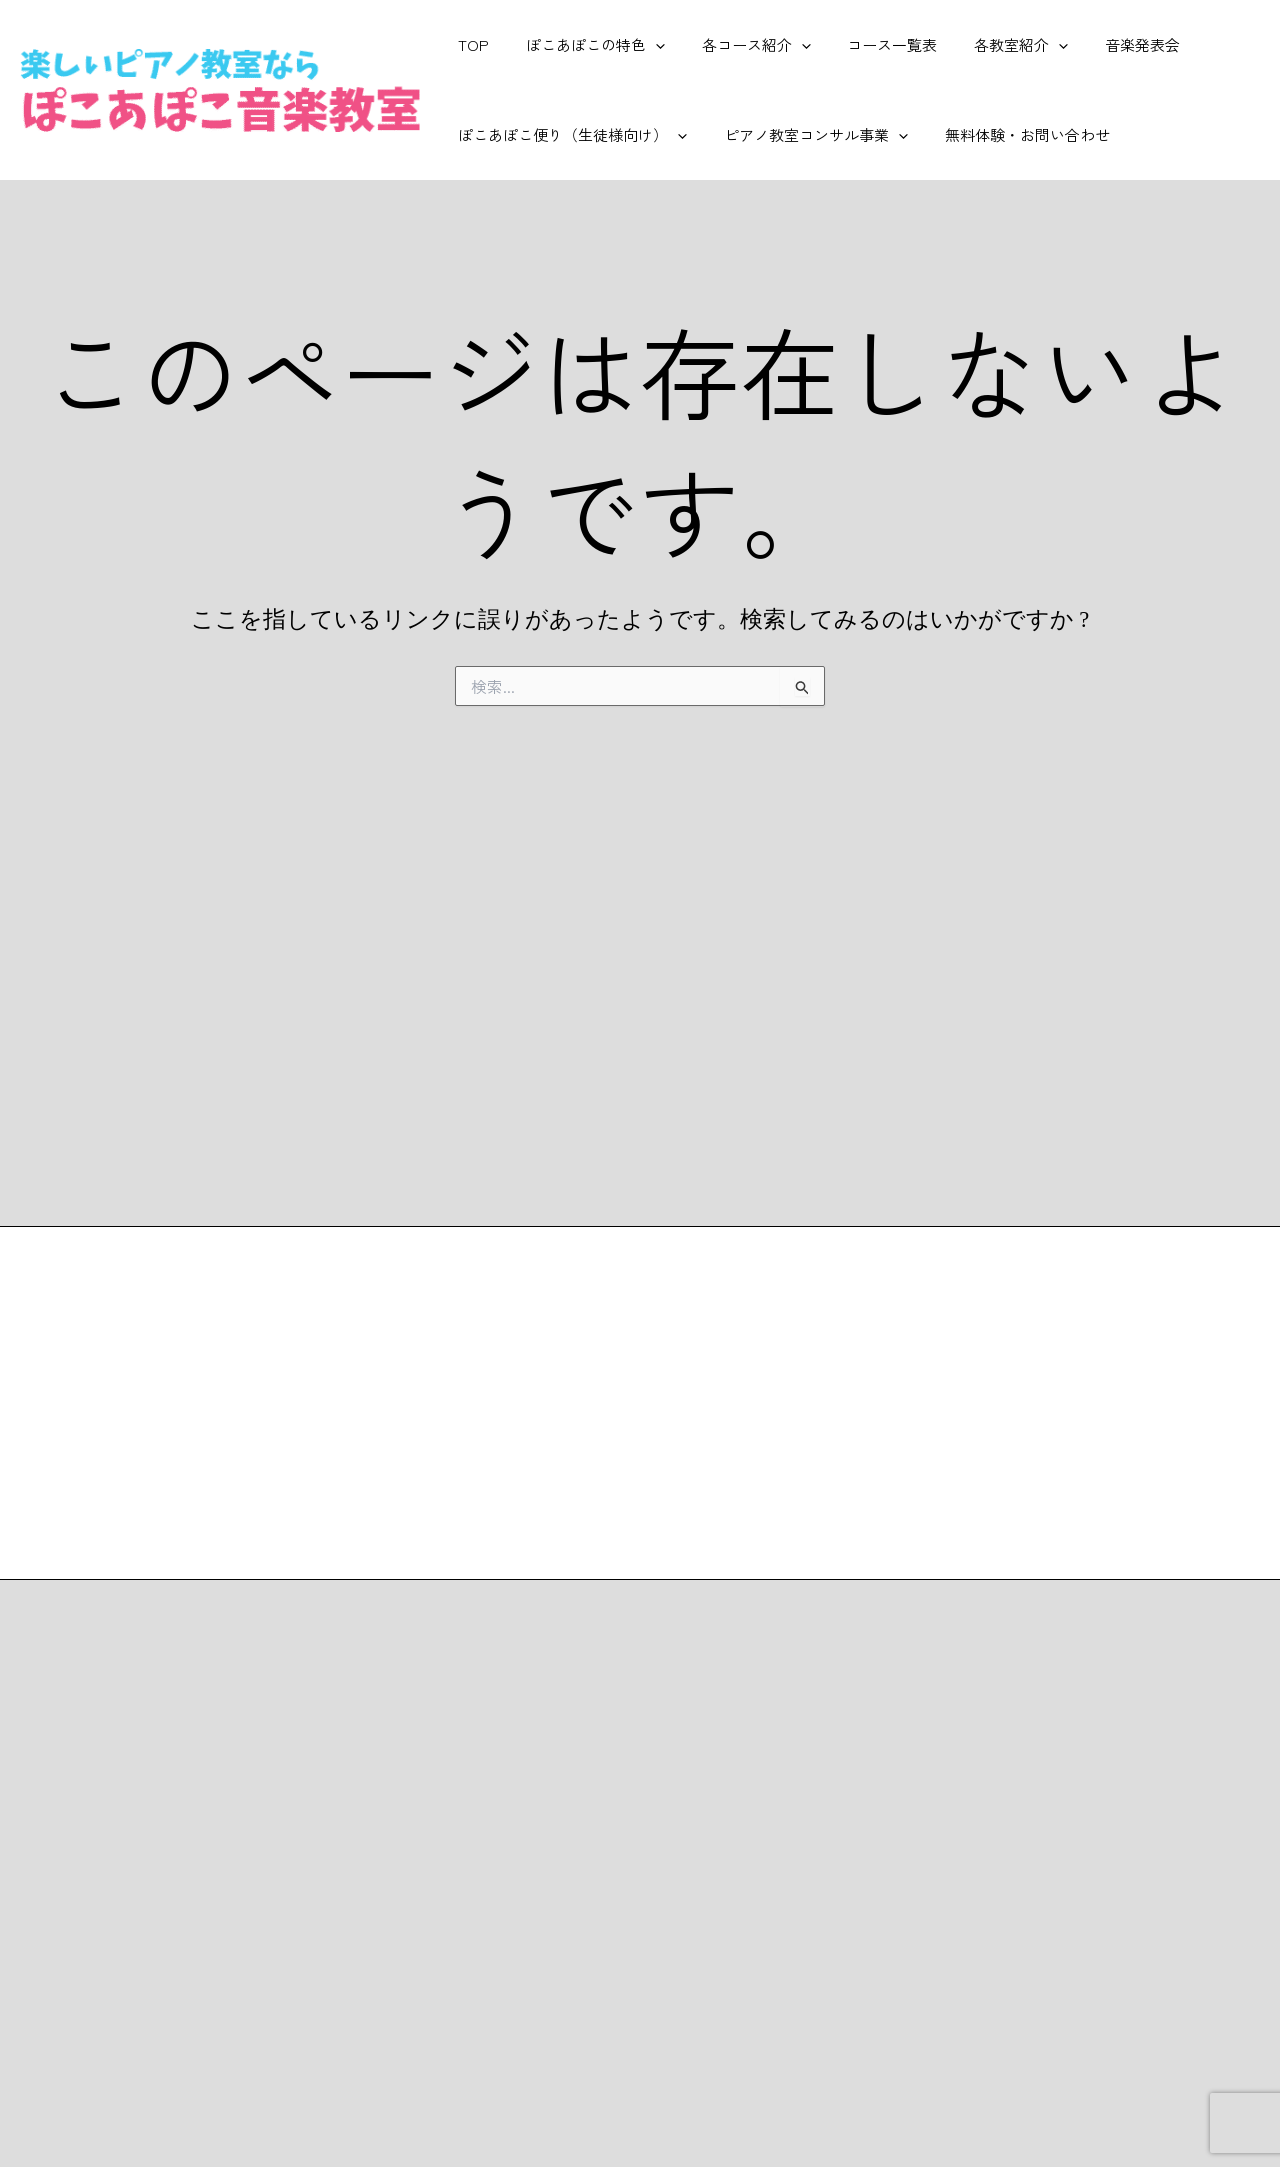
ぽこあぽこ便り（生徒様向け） (569, 135)
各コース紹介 (739, 45)
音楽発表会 (1105, 44)
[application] (645, 45)
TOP (470, 44)
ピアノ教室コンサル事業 (806, 135)
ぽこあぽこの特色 (585, 45)
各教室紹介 (991, 45)
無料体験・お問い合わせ (1010, 134)
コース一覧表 (869, 44)
